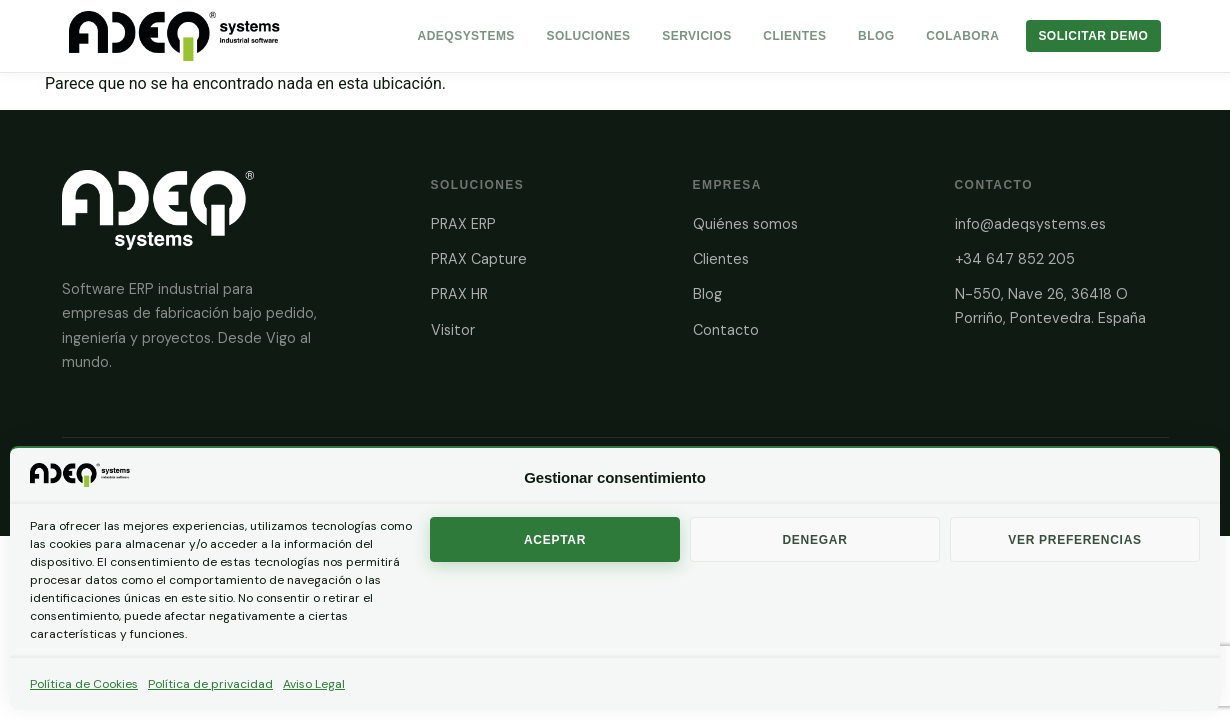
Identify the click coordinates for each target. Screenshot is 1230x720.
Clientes (794, 36)
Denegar (814, 540)
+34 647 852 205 (1015, 259)
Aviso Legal (314, 684)
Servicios (696, 36)
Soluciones (588, 36)
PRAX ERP (463, 224)
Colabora (962, 36)
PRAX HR (459, 294)
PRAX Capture (479, 259)
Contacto (726, 330)
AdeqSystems (466, 36)
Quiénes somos (745, 224)
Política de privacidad (210, 684)
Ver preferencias (1075, 540)
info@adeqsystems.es (1030, 224)
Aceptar (555, 540)
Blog (876, 36)
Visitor (453, 330)
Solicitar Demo (1093, 36)
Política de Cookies (84, 684)
